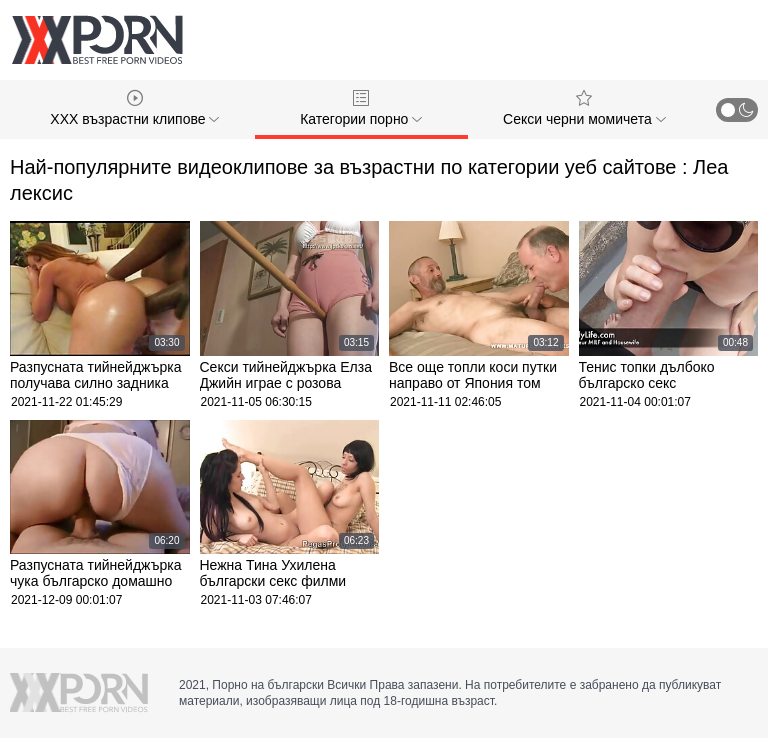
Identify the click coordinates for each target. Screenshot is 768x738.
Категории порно (361, 108)
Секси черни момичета (584, 108)
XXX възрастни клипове (134, 108)
